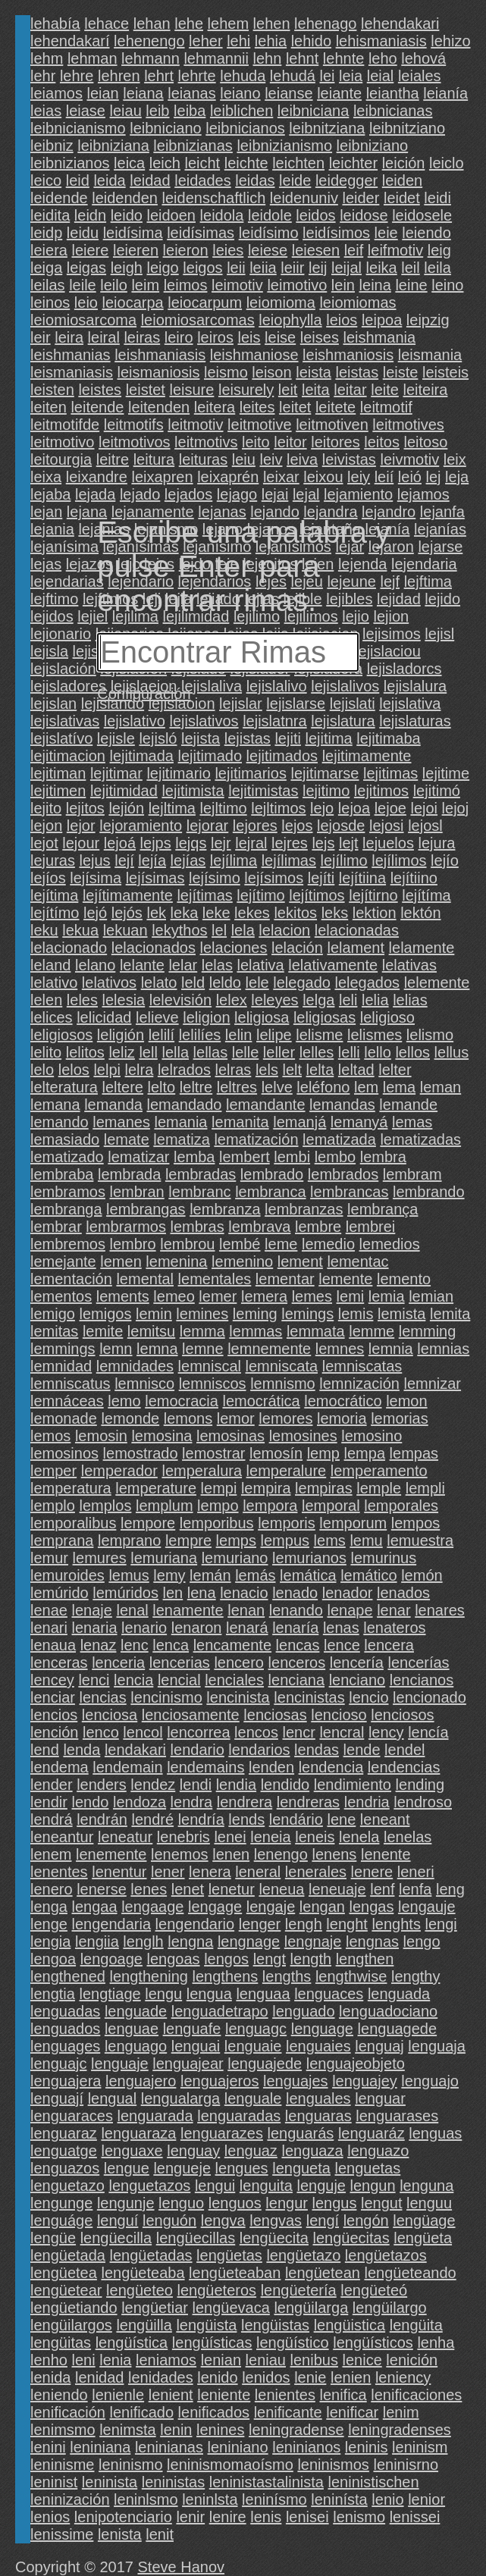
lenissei (415, 2517)
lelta (320, 1069)
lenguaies (318, 2046)
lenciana (296, 1680)
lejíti (321, 878)
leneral (258, 1871)
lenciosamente (191, 1714)
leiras (142, 337)
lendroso (423, 1802)
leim (145, 285)
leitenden (159, 407)
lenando (296, 1610)
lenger (260, 1924)
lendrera (244, 1802)
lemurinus (383, 1558)
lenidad (99, 2377)
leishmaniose (254, 354)
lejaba (50, 494)
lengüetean (322, 2272)
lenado (295, 1592)
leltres (237, 1087)
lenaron (196, 1627)
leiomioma (280, 302)
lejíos (48, 878)
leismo (226, 372)
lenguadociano (388, 2011)
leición (403, 163)
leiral (104, 337)
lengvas (275, 2220)
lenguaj (379, 2046)
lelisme (319, 1034)
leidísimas (200, 232)
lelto (162, 1087)
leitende (97, 407)
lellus (451, 1052)
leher (205, 41)
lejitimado (210, 755)
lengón (366, 2220)
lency (386, 1732)
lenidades (160, 2377)
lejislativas (64, 721)
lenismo (359, 2517)
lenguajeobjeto (355, 2063)
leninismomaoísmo (230, 2464)
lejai (275, 494)
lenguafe (192, 2028)
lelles (316, 1052)
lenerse (102, 1889)
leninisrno (405, 2464)
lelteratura (64, 1087)
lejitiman (58, 773)
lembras (197, 1226)
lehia (271, 41)
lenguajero (140, 2081)
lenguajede (264, 2063)
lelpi (107, 1069)
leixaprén (228, 477)
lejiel (92, 616)
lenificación (67, 2412)
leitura (153, 459)
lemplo (52, 1505)
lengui (215, 2185)
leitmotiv (195, 424)
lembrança (382, 1209)
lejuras (52, 860)
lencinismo (166, 1697)
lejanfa (442, 511)
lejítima (54, 895)
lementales (215, 1279)
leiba (189, 110)
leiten (48, 407)
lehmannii (216, 58)
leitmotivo (62, 442)
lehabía (55, 23)
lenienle (118, 2394)
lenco (101, 1732)
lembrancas (349, 1191)
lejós (127, 912)
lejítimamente (128, 895)
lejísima (95, 878)
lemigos (105, 1313)
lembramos (67, 1191)
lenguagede (397, 2028)
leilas (47, 285)
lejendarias (67, 581)
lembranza (225, 1209)
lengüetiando (74, 2307)
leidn (90, 215)
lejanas (222, 511)
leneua (281, 1889)
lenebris (183, 1837)
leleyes (274, 1000)
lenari (48, 1627)
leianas (191, 93)
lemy (169, 1575)
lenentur (119, 1871)
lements (122, 1296)
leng (450, 1889)
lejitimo (326, 790)
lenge (48, 1924)
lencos (256, 1732)
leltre (196, 1087)
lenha (435, 2342)
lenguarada (155, 2115)
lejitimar (116, 773)
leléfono (323, 1087)
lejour (80, 843)
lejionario (60, 633)
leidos (315, 215)
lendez (152, 1784)
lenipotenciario (123, 2517)
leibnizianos (70, 163)
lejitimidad (124, 790)
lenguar (380, 2098)
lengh (303, 1924)
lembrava (259, 1226)
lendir (48, 1802)
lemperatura (70, 1488)
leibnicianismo (78, 128)
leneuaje (337, 1889)
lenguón (169, 2220)
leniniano (238, 2447)
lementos (61, 1296)
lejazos (89, 564)
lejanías (440, 529)
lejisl (439, 633)
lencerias (179, 1662)
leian (102, 93)
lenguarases (397, 2115)
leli (348, 1000)
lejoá (120, 843)
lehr (42, 75)
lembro (132, 1244)
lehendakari (400, 23)
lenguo (181, 2203)
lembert (244, 1157)
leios (341, 320)
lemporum (353, 1523)
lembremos (67, 1244)
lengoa (53, 1959)
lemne (202, 1348)
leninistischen (373, 2482)
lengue (126, 2168)
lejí (124, 860)
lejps (155, 843)
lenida (50, 2377)
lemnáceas (67, 1401)
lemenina (176, 1261)
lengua (209, 1993)
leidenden (125, 198)
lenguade (136, 2011)
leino (447, 285)
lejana (87, 511)
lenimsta (127, 2429)
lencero (239, 1662)
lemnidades (135, 1366)
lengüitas (60, 2342)
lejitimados (282, 755)
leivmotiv (409, 459)
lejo (322, 808)
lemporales (401, 1505)
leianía (445, 93)
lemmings (63, 1348)
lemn (115, 1348)
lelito (45, 1052)
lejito (45, 808)
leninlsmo (145, 2499)
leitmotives (408, 424)
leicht (202, 163)
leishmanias (70, 354)
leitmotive (259, 424)
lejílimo (343, 860)
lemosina (161, 1435)
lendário (296, 1819)
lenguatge (63, 2150)
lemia (386, 1296)
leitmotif (386, 407)
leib (157, 110)
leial (380, 75)
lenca (170, 1645)
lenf (382, 1889)
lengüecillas (196, 2238)
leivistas (349, 459)
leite (385, 389)
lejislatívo (61, 738)
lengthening (149, 1976)
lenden (271, 1767)
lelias (410, 1000)
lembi (292, 1157)
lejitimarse (324, 773)
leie (386, 232)
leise (280, 337)
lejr (221, 843)
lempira (266, 1488)
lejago (237, 494)
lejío (445, 860)
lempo (217, 1505)
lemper (53, 1470)
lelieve (157, 1017)
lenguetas (368, 2168)
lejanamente (152, 511)
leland (50, 965)
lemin (154, 1313)
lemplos (105, 1505)
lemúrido (59, 1592)
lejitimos (381, 790)
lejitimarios (250, 773)
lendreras (308, 1802)
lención (54, 1732)
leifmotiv (395, 250)
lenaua (53, 1645)
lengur (286, 2203)
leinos (50, 302)
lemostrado (140, 1453)
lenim (401, 2412)
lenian (221, 2360)
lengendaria (112, 1924)
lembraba (61, 1174)
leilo (113, 285)
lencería (357, 1662)
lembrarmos (126, 1226)
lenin (176, 2429)
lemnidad (61, 1366)
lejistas (247, 738)
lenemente (111, 1854)
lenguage (322, 2028)
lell (148, 1052)
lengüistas (275, 2325)
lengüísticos (373, 2342)
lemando (59, 1122)
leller (279, 1052)
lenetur (232, 1889)
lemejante (63, 1261)
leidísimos (336, 232)
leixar (281, 477)
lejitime (445, 773)
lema (399, 1087)
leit (288, 389)
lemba (194, 1157)
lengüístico (292, 2342)
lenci (93, 1680)
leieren (135, 250)
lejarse (440, 546)
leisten (52, 389)
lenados (403, 1592)
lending (420, 1784)
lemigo (52, 1313)
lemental (145, 1279)
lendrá (51, 1819)
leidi (437, 198)
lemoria (342, 1418)
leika (381, 267)
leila (437, 267)
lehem (228, 23)
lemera (264, 1296)
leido (127, 215)
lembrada (129, 1174)
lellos (412, 1052)
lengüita (416, 2325)
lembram (412, 1174)
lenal (132, 1610)
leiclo (446, 163)
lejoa (354, 808)
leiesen (316, 250)
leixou (323, 477)
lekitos (295, 912)
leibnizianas (193, 145)
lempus (285, 1540)
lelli (349, 1052)
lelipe (274, 1034)
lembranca (270, 1191)
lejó (95, 912)
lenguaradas (239, 2115)
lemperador (119, 1470)
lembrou (187, 1244)
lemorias (399, 1418)
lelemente (437, 982)
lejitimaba (388, 738)
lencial (179, 1680)
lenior (426, 2499)
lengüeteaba (142, 2272)
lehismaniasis (381, 41)
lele (257, 982)
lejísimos (273, 878)
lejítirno (373, 895)
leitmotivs (205, 442)
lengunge (61, 2203)
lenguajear (187, 2063)
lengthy (416, 1976)
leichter (353, 163)
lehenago (325, 23)
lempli (425, 1488)
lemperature (155, 1488)
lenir (190, 2517)
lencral (341, 1732)
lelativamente (333, 965)
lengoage (111, 1959)
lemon (406, 1401)
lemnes (339, 1348)
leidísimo (269, 232)
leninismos (332, 2464)
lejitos (85, 808)
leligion (206, 1017)
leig (439, 250)
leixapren (162, 477)
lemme (371, 1331)
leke (216, 912)
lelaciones (234, 947)
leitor (290, 442)
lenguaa (263, 1993)
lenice (362, 2360)
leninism (419, 2447)
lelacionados (153, 947)
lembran (136, 1191)
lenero (51, 1889)
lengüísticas (212, 2342)
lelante (142, 965)
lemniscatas (362, 1366)
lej (433, 477)
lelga (318, 1000)
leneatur (125, 1837)
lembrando (429, 1191)
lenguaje (120, 2063)
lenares (440, 1610)
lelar (182, 965)
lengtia (52, 1993)
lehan (152, 23)
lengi (440, 1924)
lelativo (53, 982)
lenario (144, 1627)
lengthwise (351, 1976)
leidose (363, 215)
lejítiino (413, 878)
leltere (122, 1087)
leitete (335, 407)
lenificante (288, 2412)
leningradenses (399, 2429)
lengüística (132, 2342)
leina (375, 285)
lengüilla (143, 2325)
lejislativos (203, 721)
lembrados (343, 1174)
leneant (385, 1819)
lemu (366, 1540)
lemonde (130, 1418)
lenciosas (274, 1714)
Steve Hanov (181, 2567)
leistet (145, 389)
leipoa (382, 320)
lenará (247, 1627)
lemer (218, 1296)
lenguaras (318, 2115)
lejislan (53, 703)
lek (156, 912)
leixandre (96, 477)
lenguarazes (221, 2133)
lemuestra (420, 1540)
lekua (80, 930)
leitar (350, 389)
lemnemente (269, 1348)
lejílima (233, 860)
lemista (401, 1313)
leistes (99, 389)
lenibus (314, 2360)
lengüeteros (217, 2290)
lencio (368, 1697)
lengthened (67, 1976)
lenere (372, 1871)
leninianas (169, 2447)
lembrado (271, 1174)
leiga (46, 267)
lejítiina (362, 878)
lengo (422, 1941)
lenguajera (65, 2081)
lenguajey (364, 2081)
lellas (210, 1052)
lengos (226, 1959)
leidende (59, 198)
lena (201, 1592)
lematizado (67, 1157)
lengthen (365, 1959)
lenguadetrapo (219, 2011)
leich (164, 163)
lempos (415, 1523)
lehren (119, 75)
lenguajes (295, 2081)
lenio (387, 2499)
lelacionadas (357, 930)
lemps (236, 1540)
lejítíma (426, 895)
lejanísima (64, 546)
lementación (71, 1279)
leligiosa (261, 1017)
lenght (347, 1924)
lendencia (331, 1767)
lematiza (181, 1139)
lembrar (56, 1226)
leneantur (61, 1837)
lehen (271, 23)
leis (248, 337)
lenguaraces (71, 2115)
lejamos (423, 494)
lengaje (271, 1906)
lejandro (388, 511)
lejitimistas (263, 790)
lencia (133, 1680)
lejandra (330, 511)
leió (410, 477)
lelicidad (104, 1017)
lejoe (390, 808)
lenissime (61, 2534)
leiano (240, 93)
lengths (287, 1976)
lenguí (118, 2220)
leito (256, 442)
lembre (318, 1226)
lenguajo (430, 2081)
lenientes (285, 2394)
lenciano (357, 1680)
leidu (83, 232)
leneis (314, 1837)
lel (219, 930)
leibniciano (166, 128)
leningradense (296, 2429)
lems (330, 1540)
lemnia (390, 1348)
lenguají (56, 2098)
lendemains (205, 1767)
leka (185, 912)
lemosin (101, 1435)
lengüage (424, 2220)
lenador (347, 1592)
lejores (255, 825)
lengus (334, 2203)
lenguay (193, 2150)
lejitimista (192, 790)
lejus (94, 860)
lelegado (302, 982)
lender (51, 1784)
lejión (126, 808)
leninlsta (209, 2499)
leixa (45, 477)
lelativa (260, 965)
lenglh (143, 1941)
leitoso (426, 442)
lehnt (302, 58)
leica (129, 163)
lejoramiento (140, 825)
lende (362, 1749)
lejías (188, 860)
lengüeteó (373, 2290)
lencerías (418, 1662)
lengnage (249, 1941)
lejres (289, 843)
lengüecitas (351, 2238)
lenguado (303, 2011)
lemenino (242, 1261)
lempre (188, 1540)
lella (175, 1052)
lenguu (429, 2203)
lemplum (164, 1505)
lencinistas (309, 1697)
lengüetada (67, 2255)
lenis (265, 2517)
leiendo (426, 232)
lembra (383, 1157)
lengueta (301, 2168)
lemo (124, 1401)
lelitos (85, 1052)
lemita (450, 1313)
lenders (102, 1784)
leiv (270, 459)
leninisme (62, 2464)
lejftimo (54, 599)
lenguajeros (219, 2081)
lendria (367, 1802)
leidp (46, 232)
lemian (431, 1296)
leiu (244, 459)
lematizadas (420, 1139)
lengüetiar (154, 2307)
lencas (298, 1645)
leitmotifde (64, 424)
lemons (188, 1418)
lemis (356, 1313)
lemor (236, 1418)
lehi (238, 41)
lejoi (423, 808)
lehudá (292, 75)
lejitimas (390, 773)
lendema (59, 1767)
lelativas (409, 965)
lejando (274, 511)
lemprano (129, 1540)
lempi (219, 1488)
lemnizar (432, 1383)
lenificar (352, 2412)
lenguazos (64, 2168)
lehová (423, 58)
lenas (341, 1627)
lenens (334, 1854)
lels (267, 1069)
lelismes (374, 1034)
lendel (404, 1749)
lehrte (197, 75)
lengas (371, 1906)
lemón (421, 1575)
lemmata (316, 1331)
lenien (351, 2377)
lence (342, 1645)
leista (313, 372)
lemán (210, 1575)
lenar (393, 1610)
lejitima (328, 738)
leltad (356, 1069)
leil (410, 267)
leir (40, 337)
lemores (285, 1418)
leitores (335, 442)
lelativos (109, 982)
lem (366, 1087)
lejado (140, 494)
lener (167, 1871)
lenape (350, 1610)
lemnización (359, 1383)
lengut (382, 2203)
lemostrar (213, 1453)
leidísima (133, 232)
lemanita (240, 1122)
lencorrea (198, 1732)
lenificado (142, 2412)
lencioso (338, 1714)
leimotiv (237, 285)
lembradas (200, 1174)
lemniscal (209, 1366)
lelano (95, 965)
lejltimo (222, 808)
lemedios (389, 1244)
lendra (192, 1802)
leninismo (130, 2464)
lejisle (116, 738)
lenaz (98, 1645)
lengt (269, 1959)
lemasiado (64, 1139)
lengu (163, 1993)
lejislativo (134, 721)
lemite (103, 1331)
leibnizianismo (284, 145)
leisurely (246, 389)
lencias (102, 1697)
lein (343, 285)
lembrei (371, 1226)
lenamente (187, 1610)
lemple (378, 1488)
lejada (95, 494)
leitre (112, 459)
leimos (186, 285)
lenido (217, 2377)
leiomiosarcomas (198, 320)
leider (360, 198)
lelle (245, 1052)
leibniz (52, 145)
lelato (159, 982)
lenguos (235, 2203)
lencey (52, 1680)
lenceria (118, 1662)
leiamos (56, 93)
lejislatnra (274, 721)
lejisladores (68, 686)
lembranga (66, 1209)
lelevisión (180, 1000)
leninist (53, 2482)
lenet (187, 1889)
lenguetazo (67, 2185)
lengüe (53, 2238)
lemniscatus (70, 1383)
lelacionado (68, 947)
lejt (349, 843)
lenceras (59, 1662)
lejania (52, 529)
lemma (202, 1331)
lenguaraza (138, 2133)
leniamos (166, 2360)
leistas (356, 372)
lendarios (259, 1749)
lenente (386, 1854)
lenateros (394, 1627)
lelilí (161, 1034)
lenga (48, 1906)
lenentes (59, 1871)
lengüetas (229, 2255)
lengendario (195, 1924)
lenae (48, 1610)
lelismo (429, 1034)
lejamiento (358, 494)
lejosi (386, 825)
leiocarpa (133, 302)
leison (271, 372)
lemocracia (181, 1401)
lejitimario (178, 773)
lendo (89, 1802)
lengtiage (110, 1993)
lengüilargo (390, 2307)
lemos (50, 1435)
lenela (359, 1837)
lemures (100, 1558)
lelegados (367, 982)
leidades (202, 180)
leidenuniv (304, 198)
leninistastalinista (266, 2482)
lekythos (179, 930)
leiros (215, 337)
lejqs (190, 843)
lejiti (287, 738)
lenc (135, 1645)
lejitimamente (367, 755)
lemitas (54, 1331)
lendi (196, 1784)
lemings (307, 1313)
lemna (156, 1348)
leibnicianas (393, 110)
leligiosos (61, 1034)
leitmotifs (134, 424)
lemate (126, 1139)
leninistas (173, 2482)
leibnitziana (327, 128)
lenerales (315, 1871)
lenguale (253, 2098)
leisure (191, 389)
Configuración (143, 693)
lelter (394, 1069)
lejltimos (278, 808)
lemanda (113, 1104)
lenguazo (378, 2150)
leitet (295, 407)
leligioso (387, 1017)
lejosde (341, 825)
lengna (190, 1941)
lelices (51, 1017)
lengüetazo (303, 2255)
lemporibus (217, 1523)
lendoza (139, 1802)
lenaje (92, 1610)
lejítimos (316, 895)
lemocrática (260, 1401)
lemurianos (309, 1558)
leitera (214, 407)
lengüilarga (311, 2307)
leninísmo (274, 2499)
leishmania (379, 337)
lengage (215, 1906)
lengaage (152, 1906)
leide (295, 180)
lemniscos (212, 1383)
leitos (382, 442)
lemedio (328, 1244)
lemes (312, 1296)
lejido (442, 599)
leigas (86, 267)
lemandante (266, 1104)
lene (341, 1819)
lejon (46, 825)
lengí (322, 2220)
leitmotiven (332, 424)
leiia (263, 267)
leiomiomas (357, 302)
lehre (76, 75)
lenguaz (250, 2150)
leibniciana (313, 110)
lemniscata (282, 1366)
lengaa (95, 1906)
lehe (188, 23)
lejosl (425, 825)
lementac (357, 1261)
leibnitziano (407, 128)
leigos (202, 267)
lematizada (339, 1139)
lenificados (214, 2412)
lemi (351, 1296)
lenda (81, 1749)
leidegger (346, 180)
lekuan (125, 930)
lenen (230, 1854)
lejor (81, 825)
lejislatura (343, 721)
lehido (311, 41)
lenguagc (256, 2028)
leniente (223, 2394)
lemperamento (379, 1470)
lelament (355, 947)
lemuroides (67, 1575)
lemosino (371, 1435)
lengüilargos (71, 2325)
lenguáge (61, 2220)
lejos (296, 825)
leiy (358, 477)
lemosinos (64, 1453)
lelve (277, 1087)
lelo (42, 1069)
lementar (285, 1279)
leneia (270, 1837)
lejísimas (155, 878)
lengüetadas (151, 2255)
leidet (402, 198)
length (311, 1959)
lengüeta (423, 2238)
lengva (223, 2220)
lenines (220, 2429)
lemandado (183, 1104)
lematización (256, 1139)
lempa (364, 1453)
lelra (139, 1069)
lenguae (131, 2028)
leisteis (445, 372)
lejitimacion (67, 755)
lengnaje (313, 1941)
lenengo (281, 1854)
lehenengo (149, 41)
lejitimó (436, 790)
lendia (236, 1784)
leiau (126, 110)
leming (255, 1313)
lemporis (286, 1523)
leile (82, 285)
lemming (427, 1331)
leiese (267, 250)
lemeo (173, 1296)
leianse (288, 93)
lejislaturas (414, 721)
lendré (152, 1819)
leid (77, 180)
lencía (428, 1732)
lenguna (426, 2185)
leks (335, 912)
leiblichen (241, 110)
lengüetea (63, 2272)
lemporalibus (73, 1523)
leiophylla (290, 320)
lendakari (135, 1749)
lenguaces (328, 1993)
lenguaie (253, 2046)
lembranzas (304, 1209)
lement (300, 1261)
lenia (115, 2360)
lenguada (399, 1993)
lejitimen (58, 790)
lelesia (124, 1000)
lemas (412, 1122)
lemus (128, 1575)
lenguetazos (149, 2185)
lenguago (136, 2046)
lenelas (407, 1837)
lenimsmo (63, 2429)
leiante (339, 93)
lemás (255, 1575)
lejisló (158, 738)
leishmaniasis (159, 354)
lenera (210, 1871)
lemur (49, 1558)
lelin (238, 1034)
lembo (335, 1157)
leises (319, 337)
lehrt (159, 75)
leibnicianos (245, 128)
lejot (44, 843)
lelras (233, 1069)
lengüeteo (139, 2290)
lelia (375, 1000)
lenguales (318, 2098)
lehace (106, 23)
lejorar (208, 825)
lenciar (52, 1697)
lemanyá (359, 1122)
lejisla (49, 651)
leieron (186, 250)
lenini (48, 2447)
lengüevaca (231, 2307)
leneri (415, 1871)
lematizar (138, 1157)
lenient (171, 2394)
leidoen (171, 215)
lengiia (97, 1941)
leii (236, 267)
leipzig (428, 320)
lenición (411, 2360)
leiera (48, 250)
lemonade (63, 1418)
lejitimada (142, 755)
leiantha (392, 93)
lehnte (344, 58)
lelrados (184, 1069)
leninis (366, 2447)
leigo (162, 267)
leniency (403, 2377)
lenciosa (109, 1714)
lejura (437, 843)
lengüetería (299, 2290)
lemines (202, 1313)
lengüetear (66, 2290)
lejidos (52, 616)
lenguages (65, 2046)
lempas (414, 1453)
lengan (322, 1906)
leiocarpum (205, 302)
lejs (323, 843)
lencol (142, 1732)
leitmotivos (134, 442)
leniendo (59, 2394)
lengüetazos (386, 2255)
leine (411, 285)
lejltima (172, 808)
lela (243, 930)
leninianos (306, 2447)
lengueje (182, 2168)
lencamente (232, 1645)
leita (316, 389)
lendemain (127, 1767)
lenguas (435, 2133)
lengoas (173, 1959)
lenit (160, 2534)
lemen (120, 1261)
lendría (201, 1819)
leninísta (339, 2499)
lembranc (199, 1191)
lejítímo (54, 912)
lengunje (126, 2203)
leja (457, 477)
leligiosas (324, 1017)
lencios (53, 1714)
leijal (346, 267)
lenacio (244, 1592)
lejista (200, 738)
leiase (85, 110)
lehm (46, 58)
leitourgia (61, 459)
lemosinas (230, 1435)
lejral (251, 843)
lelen (46, 1000)
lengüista (206, 2325)
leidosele (422, 215)
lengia (50, 1941)
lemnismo (282, 1383)
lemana (55, 1104)
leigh (127, 267)
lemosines (303, 1435)
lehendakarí (70, 41)
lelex (231, 1000)
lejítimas (204, 895)
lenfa (415, 1889)
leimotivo (297, 285)
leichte (246, 163)
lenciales (234, 1680)
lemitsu (151, 1331)
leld (193, 982)
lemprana (61, 1540)
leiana (143, 93)
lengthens (226, 1976)
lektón (420, 912)
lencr (298, 1732)
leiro (179, 337)
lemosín (276, 1453)
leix (455, 459)
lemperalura (201, 1470)
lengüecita (274, 2238)
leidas (254, 180)
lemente (345, 1279)
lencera (389, 1645)
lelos (73, 1069)
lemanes (121, 1122)
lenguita (266, 2185)
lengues (241, 2168)
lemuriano (235, 1558)
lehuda (242, 75)
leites (257, 407)
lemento (404, 1279)
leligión (120, 1034)
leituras (203, 459)
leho (382, 58)
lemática (308, 1575)
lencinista (237, 1697)
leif (354, 250)
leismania (430, 354)
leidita (50, 215)
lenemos (180, 1854)
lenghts (396, 1924)
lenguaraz (63, 2133)
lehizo (450, 41)
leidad (150, 180)
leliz (121, 1052)
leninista (109, 2482)
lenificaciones (416, 2394)
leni (84, 2360)
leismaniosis (159, 372)
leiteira (425, 389)
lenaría (295, 1627)
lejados (188, 494)
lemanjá (299, 1122)
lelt (292, 1069)
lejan (46, 511)
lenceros (297, 1662)
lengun (373, 2185)
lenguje (321, 2185)
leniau (266, 2360)
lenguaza (312, 2150)
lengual (112, 2098)
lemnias (443, 1348)
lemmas (255, 1331)
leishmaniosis (348, 354)
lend (44, 1749)
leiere (89, 250)
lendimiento (352, 1784)
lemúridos (125, 1592)
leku (44, 930)
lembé (239, 1244)
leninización (70, 2499)
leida (109, 180)
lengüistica (350, 2325)
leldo (225, 982)
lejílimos (399, 860)
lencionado (429, 1697)
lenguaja (437, 2046)
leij (318, 267)
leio (86, 302)
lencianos (422, 1680)
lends (246, 1819)
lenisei (307, 2517)
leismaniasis (71, 372)
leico (45, 180)
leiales (419, 75)
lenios (50, 2517)
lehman (92, 58)
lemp (323, 1453)
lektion (375, 912)
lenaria (94, 1627)
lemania (180, 1122)
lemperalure (286, 1470)
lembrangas (146, 1209)
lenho (48, 2360)
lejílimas (289, 860)
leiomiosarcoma (83, 320)
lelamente (422, 947)
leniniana (100, 2447)
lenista (120, 2534)
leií (384, 477)
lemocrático (342, 1401)
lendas (316, 1749)
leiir (292, 267)
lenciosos (402, 1714)
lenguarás (300, 2133)
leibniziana (113, 145)
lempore (148, 1523)
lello (377, 1052)
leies (227, 250)
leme (281, 1244)
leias (45, 110)
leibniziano (373, 145)
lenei (230, 1837)
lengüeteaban (235, 2272)
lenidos (266, 2377)
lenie (310, 2377)
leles (82, 1000)
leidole (270, 215)
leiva (302, 459)
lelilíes (200, 1034)
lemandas (342, 1104)
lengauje (427, 1906)
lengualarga (181, 2098)
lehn (267, 58)
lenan (246, 1610)
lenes (148, 1889)
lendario (197, 1749)
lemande (408, 1104)
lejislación (63, 668)
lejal (306, 494)
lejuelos (388, 843)
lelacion (284, 930)
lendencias (404, 1767)
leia (350, 75)
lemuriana (163, 1558)
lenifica (342, 2394)
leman (440, 1087)
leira (69, 337)
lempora (270, 1505)
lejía (152, 860)
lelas (217, 965)
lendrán (102, 1819)
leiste (401, 372)
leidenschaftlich (214, 198)
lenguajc (58, 2063)
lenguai (196, 2046)
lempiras (324, 1488)
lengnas (372, 1941)
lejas (45, 564)
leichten (298, 163)
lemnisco (144, 1383)
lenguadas (65, 2011)
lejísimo (214, 878)
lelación (297, 947)
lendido (285, 1784)
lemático (368, 1575)
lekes (252, 912)
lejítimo (260, 895)
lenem (50, 1854)
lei (326, 75)
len (173, 1592)
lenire (227, 2517)
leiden (402, 180)
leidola (222, 215)
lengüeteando (410, 2272)
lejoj (455, 808)
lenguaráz (371, 2133)
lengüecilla (116, 2238)
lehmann (150, 58)
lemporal (331, 1505)
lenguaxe (131, 2150)
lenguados (65, 2028)
